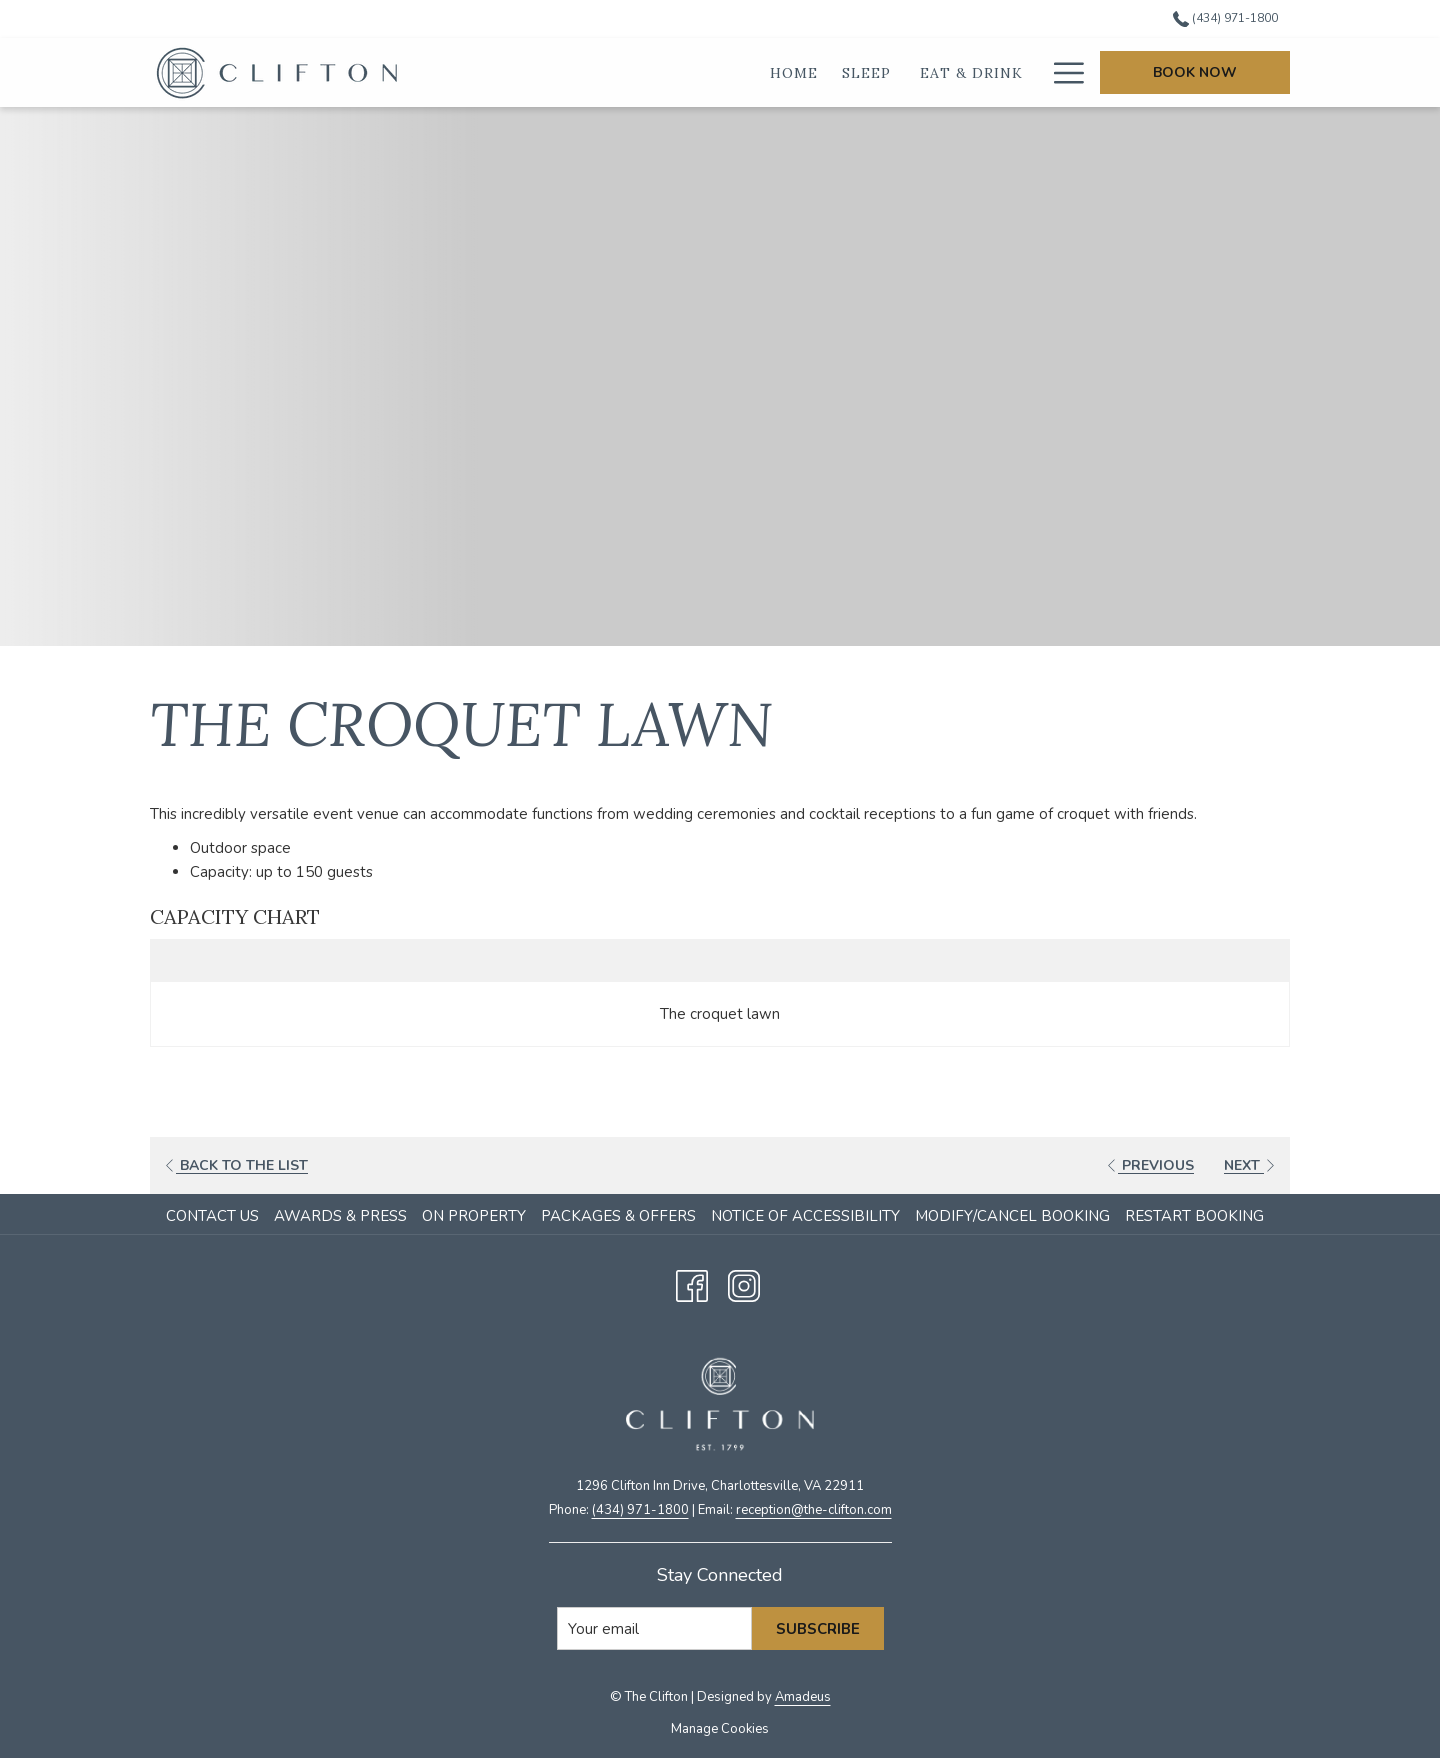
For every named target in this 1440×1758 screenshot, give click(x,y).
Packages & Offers (618, 1216)
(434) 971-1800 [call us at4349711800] (1225, 18)
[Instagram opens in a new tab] (744, 1283)
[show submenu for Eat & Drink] (921, 72)
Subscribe (818, 1629)
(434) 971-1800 (640, 1510)
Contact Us (212, 1216)
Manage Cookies (720, 1729)
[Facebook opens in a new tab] (692, 1283)
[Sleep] (751, 72)
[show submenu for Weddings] (1037, 72)
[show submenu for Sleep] (789, 72)
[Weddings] (979, 72)
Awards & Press (340, 1216)
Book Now (1195, 72)
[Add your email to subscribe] (654, 1628)
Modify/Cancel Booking (1012, 1216)
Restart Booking (1194, 1216)
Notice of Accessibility (805, 1216)
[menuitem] (215, 1216)
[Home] (677, 72)
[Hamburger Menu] (1061, 72)
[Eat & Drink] (855, 72)
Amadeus (803, 1697)
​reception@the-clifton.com (814, 1510)
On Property (474, 1216)
